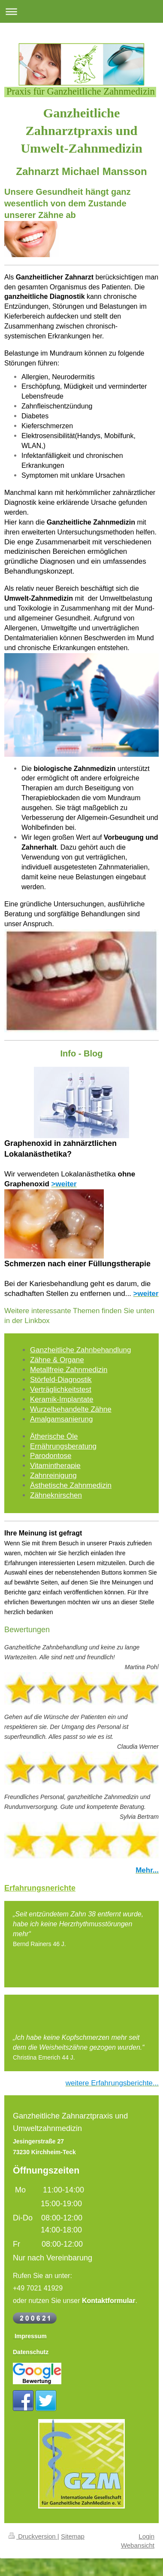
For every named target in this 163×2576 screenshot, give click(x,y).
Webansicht (137, 2545)
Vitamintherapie (55, 1465)
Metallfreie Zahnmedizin (68, 1370)
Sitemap (73, 2536)
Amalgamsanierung (61, 1419)
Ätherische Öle (54, 1436)
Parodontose (50, 1456)
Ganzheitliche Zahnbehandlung (80, 1350)
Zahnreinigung (53, 1475)
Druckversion (33, 2536)
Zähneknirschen (56, 1495)
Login (146, 2536)
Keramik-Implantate (61, 1399)
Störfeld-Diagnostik (61, 1380)
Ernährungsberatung (63, 1446)
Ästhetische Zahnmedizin (71, 1485)
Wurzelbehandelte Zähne (71, 1409)
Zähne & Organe (57, 1360)
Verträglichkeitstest (60, 1389)
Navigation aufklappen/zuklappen (81, 11)
